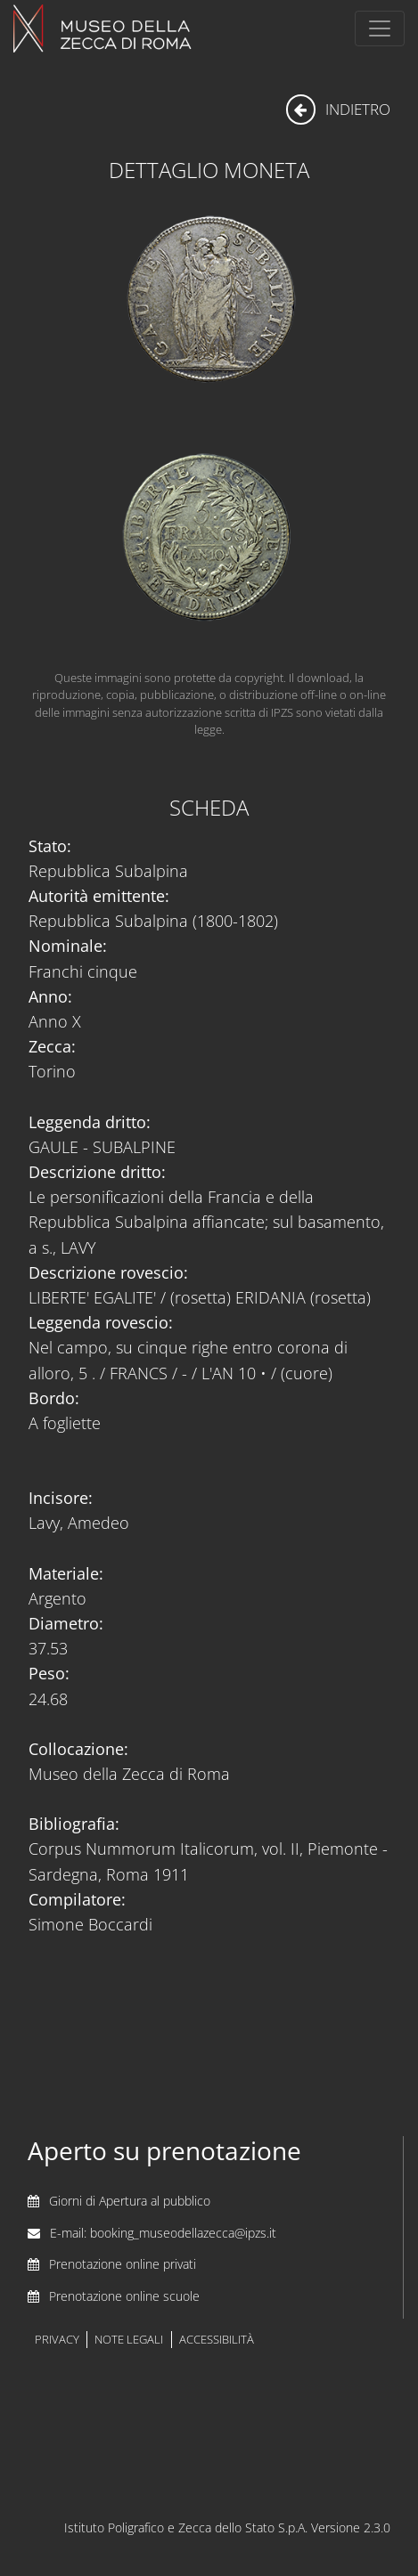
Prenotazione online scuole (124, 2296)
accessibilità (216, 2339)
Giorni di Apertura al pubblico (129, 2200)
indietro (338, 109)
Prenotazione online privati (122, 2263)
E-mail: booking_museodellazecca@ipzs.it (163, 2232)
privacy (57, 2339)
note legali (128, 2339)
